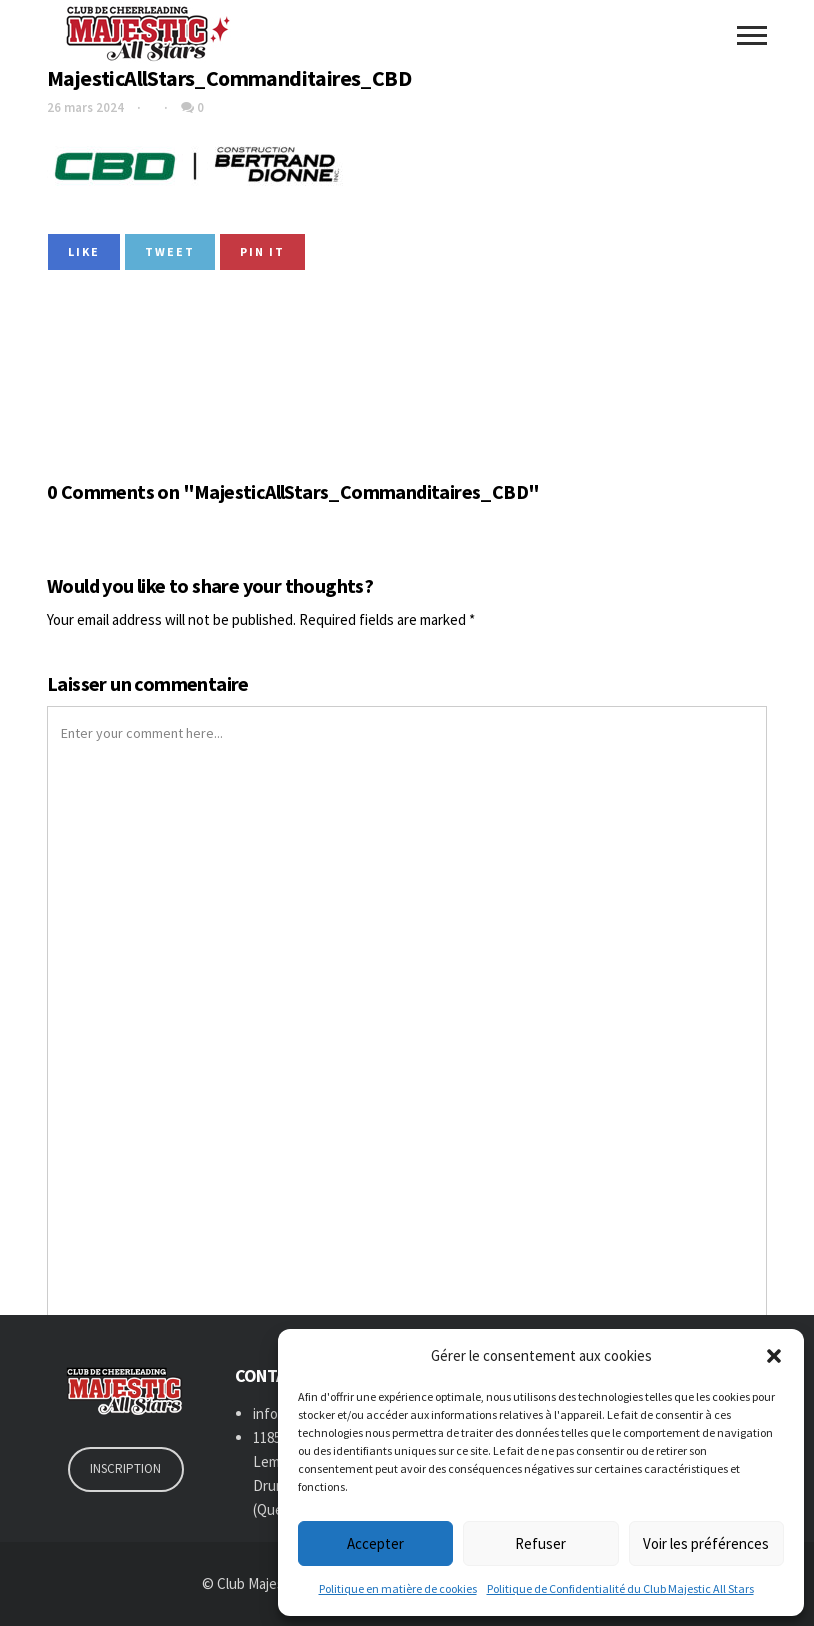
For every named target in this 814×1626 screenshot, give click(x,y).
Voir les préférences (706, 1543)
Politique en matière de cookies (398, 1588)
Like (84, 251)
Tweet (170, 251)
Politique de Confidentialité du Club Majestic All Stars (620, 1588)
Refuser (540, 1543)
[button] (774, 1356)
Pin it (262, 251)
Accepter (375, 1543)
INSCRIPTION (125, 1468)
